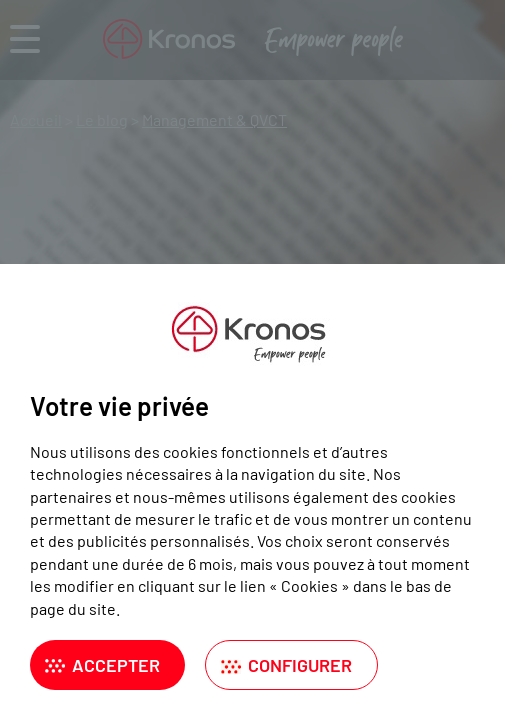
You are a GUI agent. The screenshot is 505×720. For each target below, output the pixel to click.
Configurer (300, 665)
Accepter (116, 665)
